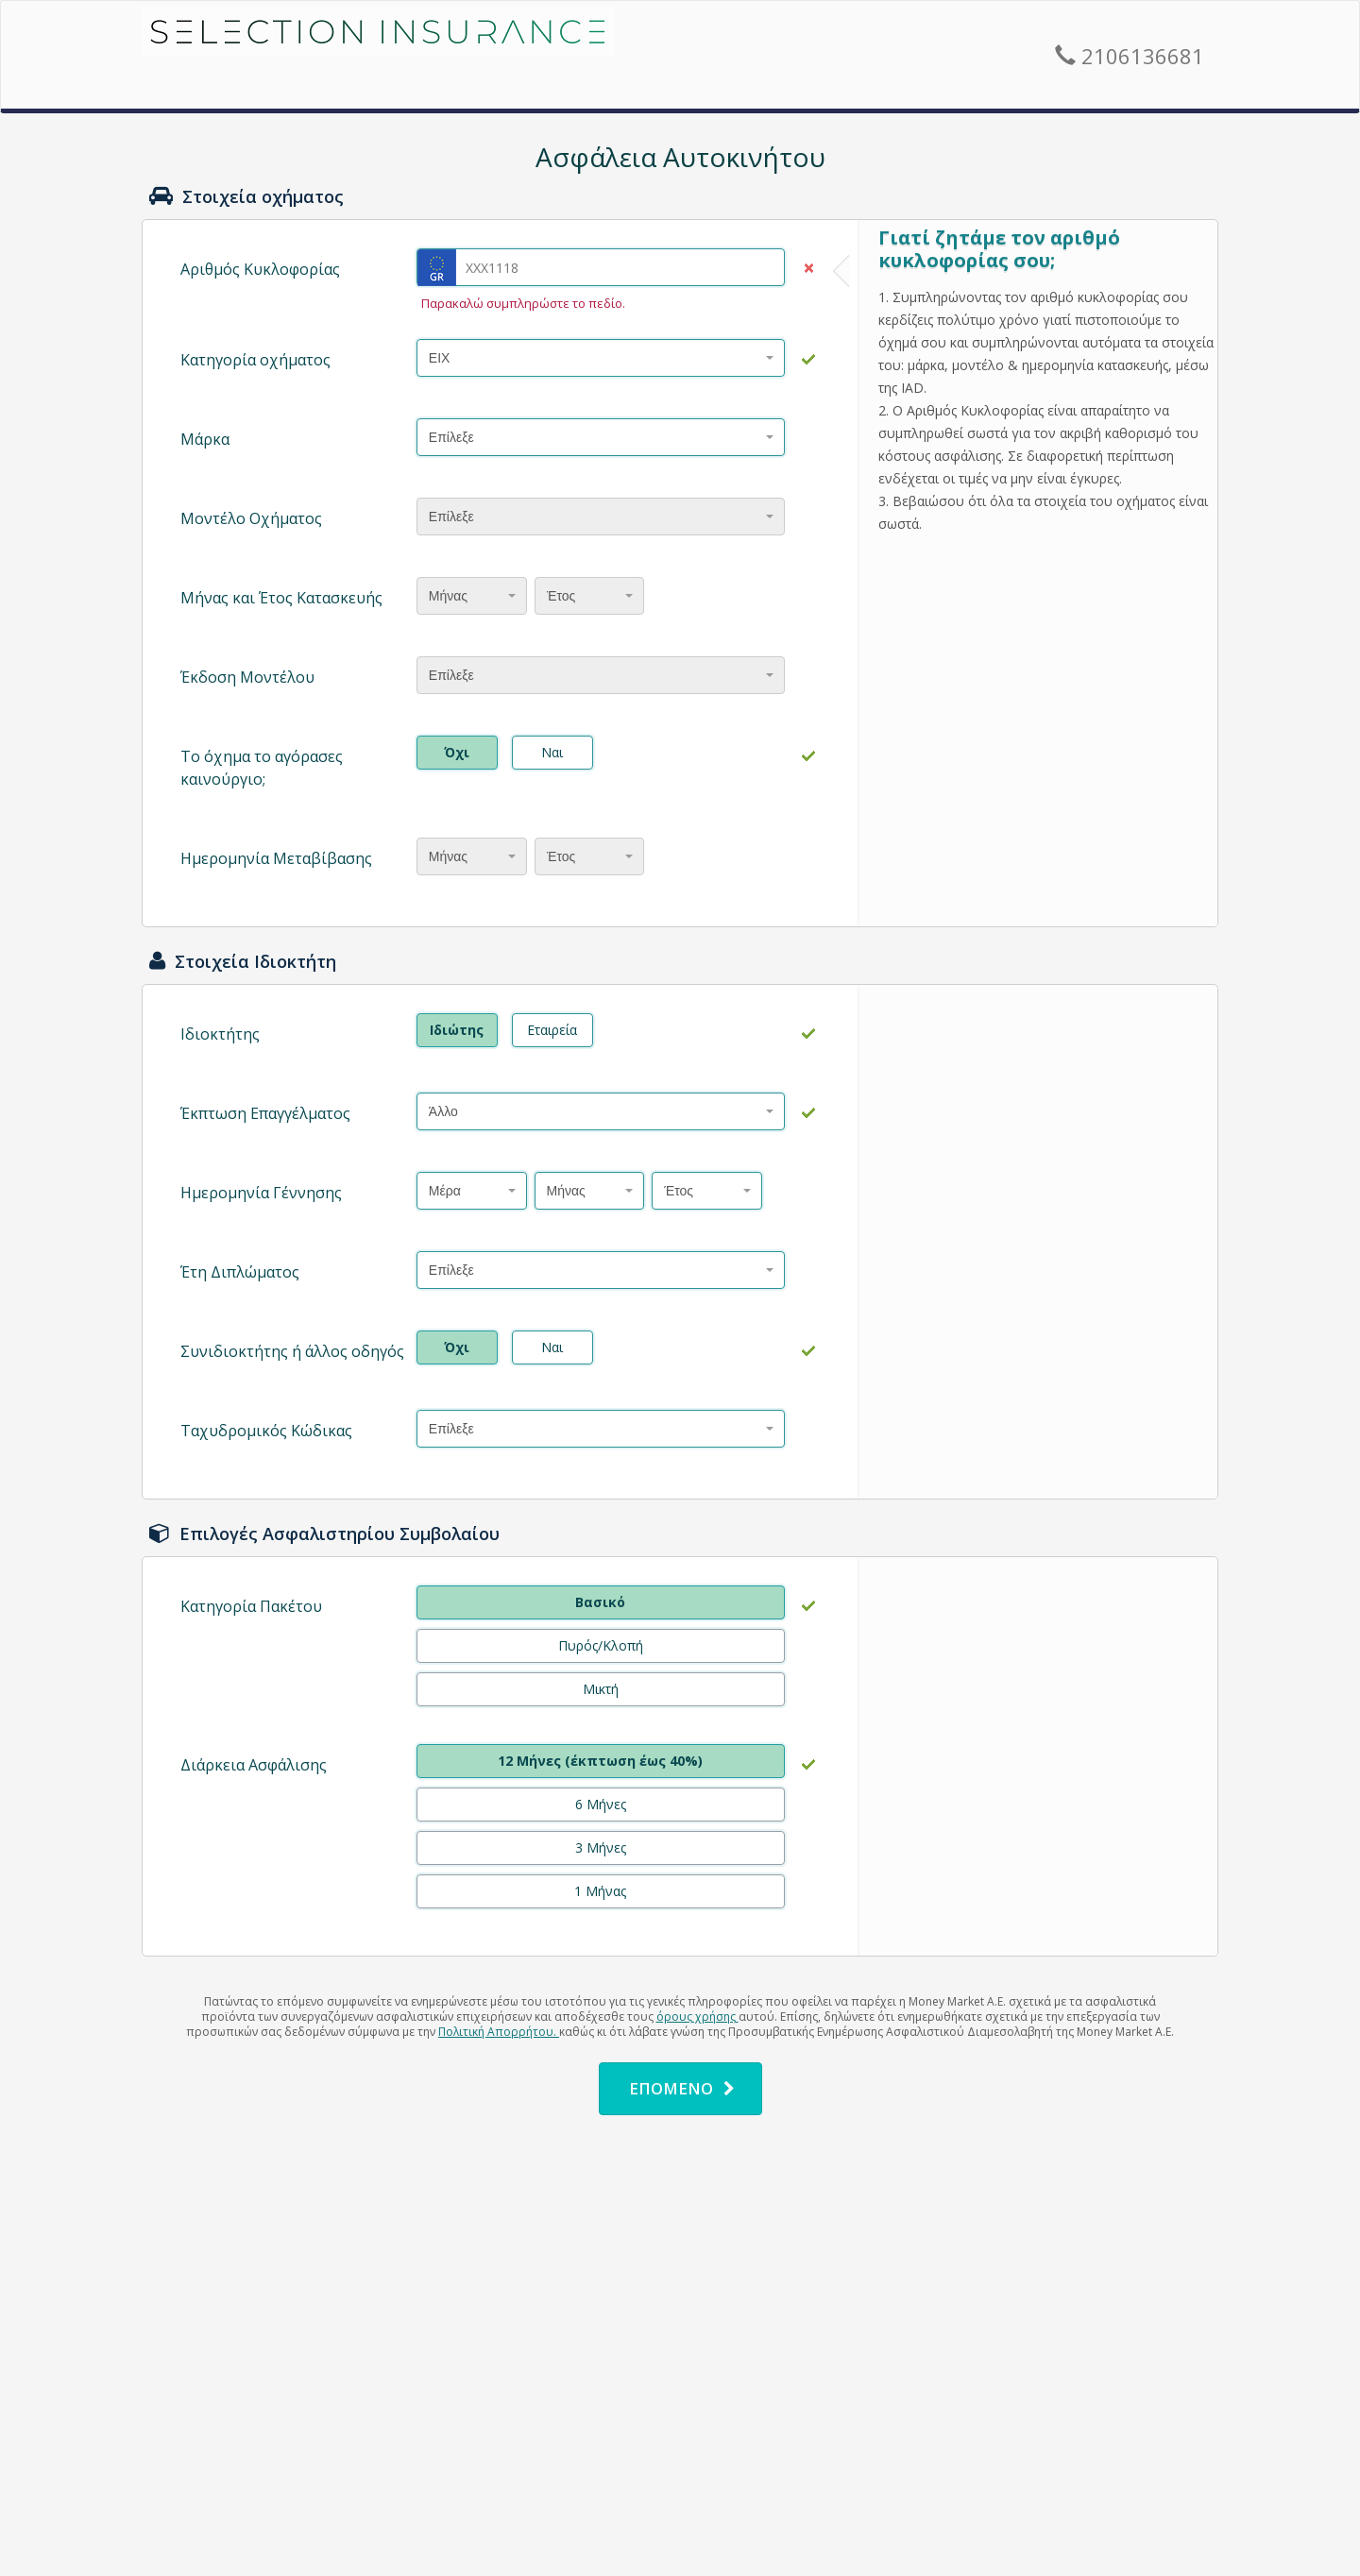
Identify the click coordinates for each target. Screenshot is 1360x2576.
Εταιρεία (552, 1030)
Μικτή (601, 1689)
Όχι (456, 752)
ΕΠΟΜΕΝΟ (682, 2088)
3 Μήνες (600, 1847)
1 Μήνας (600, 1891)
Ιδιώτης (457, 1030)
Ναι (552, 752)
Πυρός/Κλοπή (600, 1645)
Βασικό (600, 1602)
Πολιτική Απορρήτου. (498, 2032)
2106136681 (1129, 56)
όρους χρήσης (697, 2016)
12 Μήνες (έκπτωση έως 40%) (600, 1761)
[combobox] (600, 358)
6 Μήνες (600, 1804)
